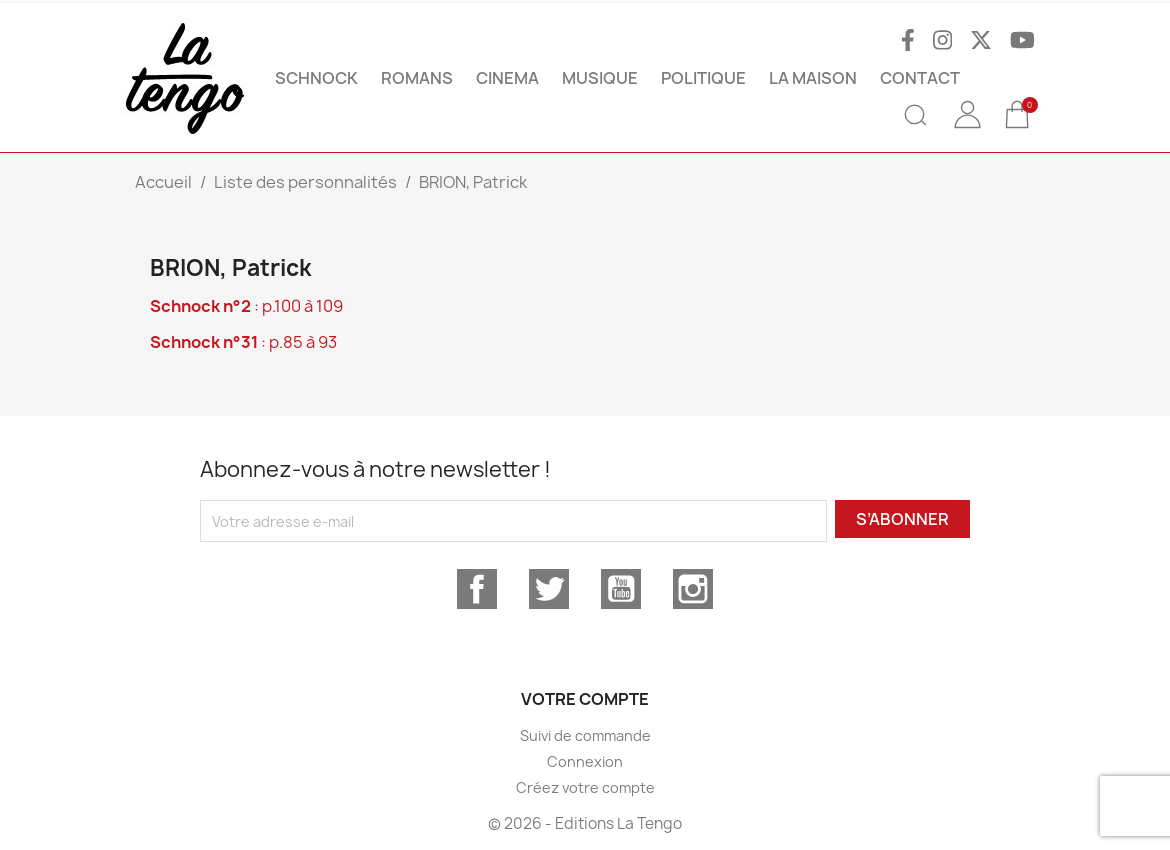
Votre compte (585, 699)
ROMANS (417, 78)
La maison (813, 78)
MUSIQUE (600, 78)
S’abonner (902, 519)
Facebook (477, 589)
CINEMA (507, 78)
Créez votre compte (585, 787)
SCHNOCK (316, 78)
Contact (920, 78)
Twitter (549, 589)
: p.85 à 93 (243, 342)
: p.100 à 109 (246, 306)
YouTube (621, 589)
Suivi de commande (585, 735)
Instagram (693, 589)
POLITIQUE (703, 78)
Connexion (585, 761)
